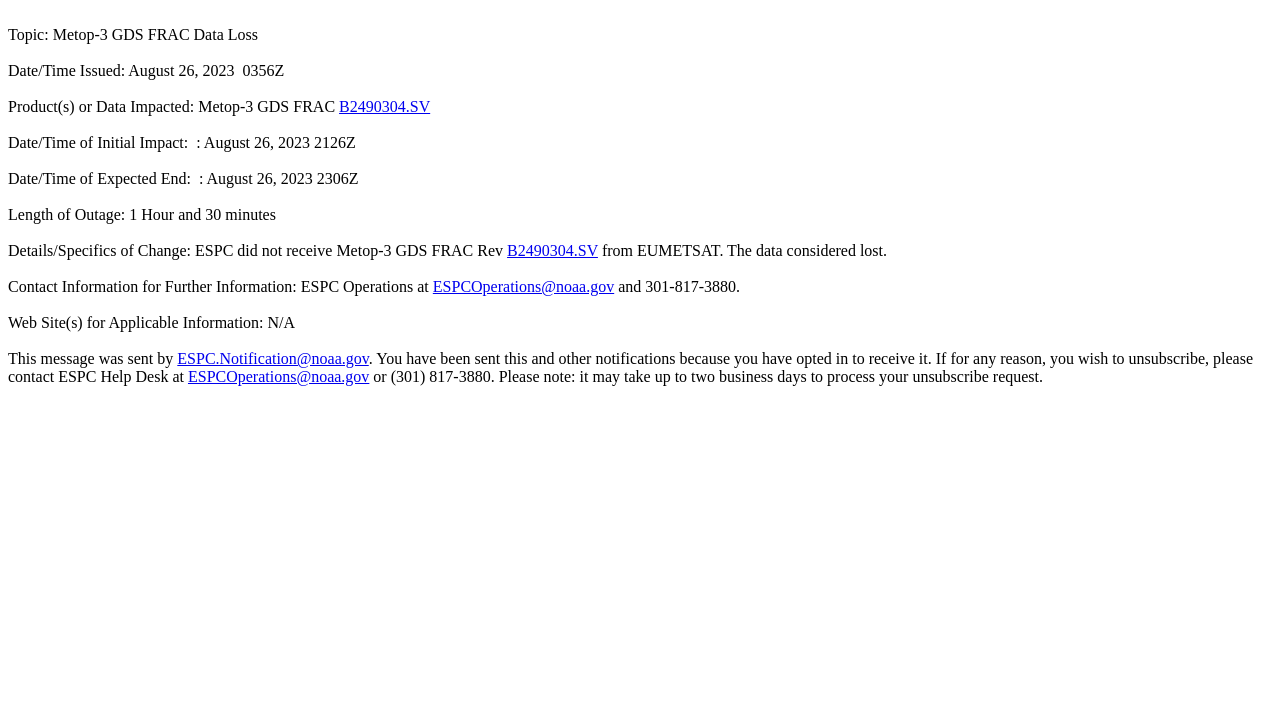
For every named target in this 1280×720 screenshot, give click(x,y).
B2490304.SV (384, 106)
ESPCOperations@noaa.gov (523, 286)
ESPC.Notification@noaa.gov (272, 358)
